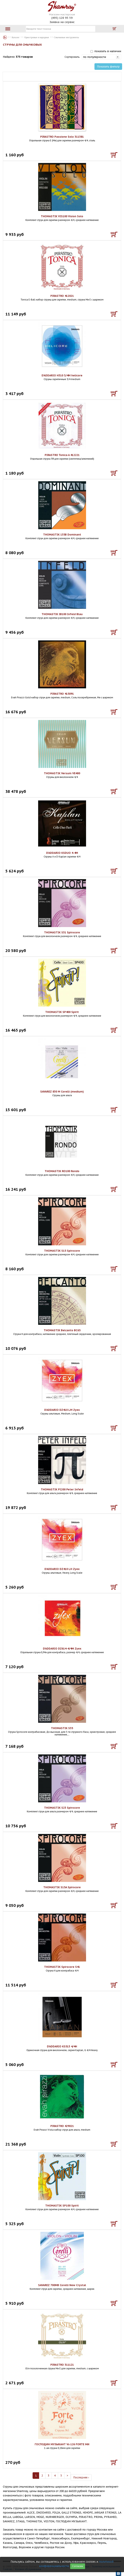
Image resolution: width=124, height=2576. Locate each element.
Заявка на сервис (62, 22)
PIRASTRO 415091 (62, 693)
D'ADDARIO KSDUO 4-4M (62, 852)
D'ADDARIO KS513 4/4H (62, 2046)
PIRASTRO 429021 (62, 2126)
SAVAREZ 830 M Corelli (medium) (62, 1091)
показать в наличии (107, 51)
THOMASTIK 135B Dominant (62, 534)
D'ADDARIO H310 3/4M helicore (62, 375)
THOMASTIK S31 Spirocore (62, 932)
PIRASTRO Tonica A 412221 (62, 455)
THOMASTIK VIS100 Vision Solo (62, 216)
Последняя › (81, 2477)
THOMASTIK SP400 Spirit (62, 1012)
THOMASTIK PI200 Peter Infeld (62, 1489)
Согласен (77, 2566)
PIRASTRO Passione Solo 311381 (62, 136)
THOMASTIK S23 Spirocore (62, 1807)
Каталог (5, 37)
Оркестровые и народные (36, 37)
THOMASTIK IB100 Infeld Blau (62, 614)
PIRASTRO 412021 (62, 295)
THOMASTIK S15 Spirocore (62, 1250)
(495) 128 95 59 (62, 18)
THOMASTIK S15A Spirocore (62, 1887)
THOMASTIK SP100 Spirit (62, 2205)
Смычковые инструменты (66, 37)
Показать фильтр (108, 66)
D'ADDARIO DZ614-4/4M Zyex (62, 1648)
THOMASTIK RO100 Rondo (62, 1171)
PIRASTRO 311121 (62, 2364)
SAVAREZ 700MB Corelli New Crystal (62, 2285)
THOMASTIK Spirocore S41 (62, 1966)
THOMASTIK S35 (62, 1728)
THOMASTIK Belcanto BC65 (62, 1330)
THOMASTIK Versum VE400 (62, 773)
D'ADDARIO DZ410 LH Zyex (62, 1569)
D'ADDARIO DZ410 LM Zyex (62, 1409)
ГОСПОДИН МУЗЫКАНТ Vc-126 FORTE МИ (62, 2444)
